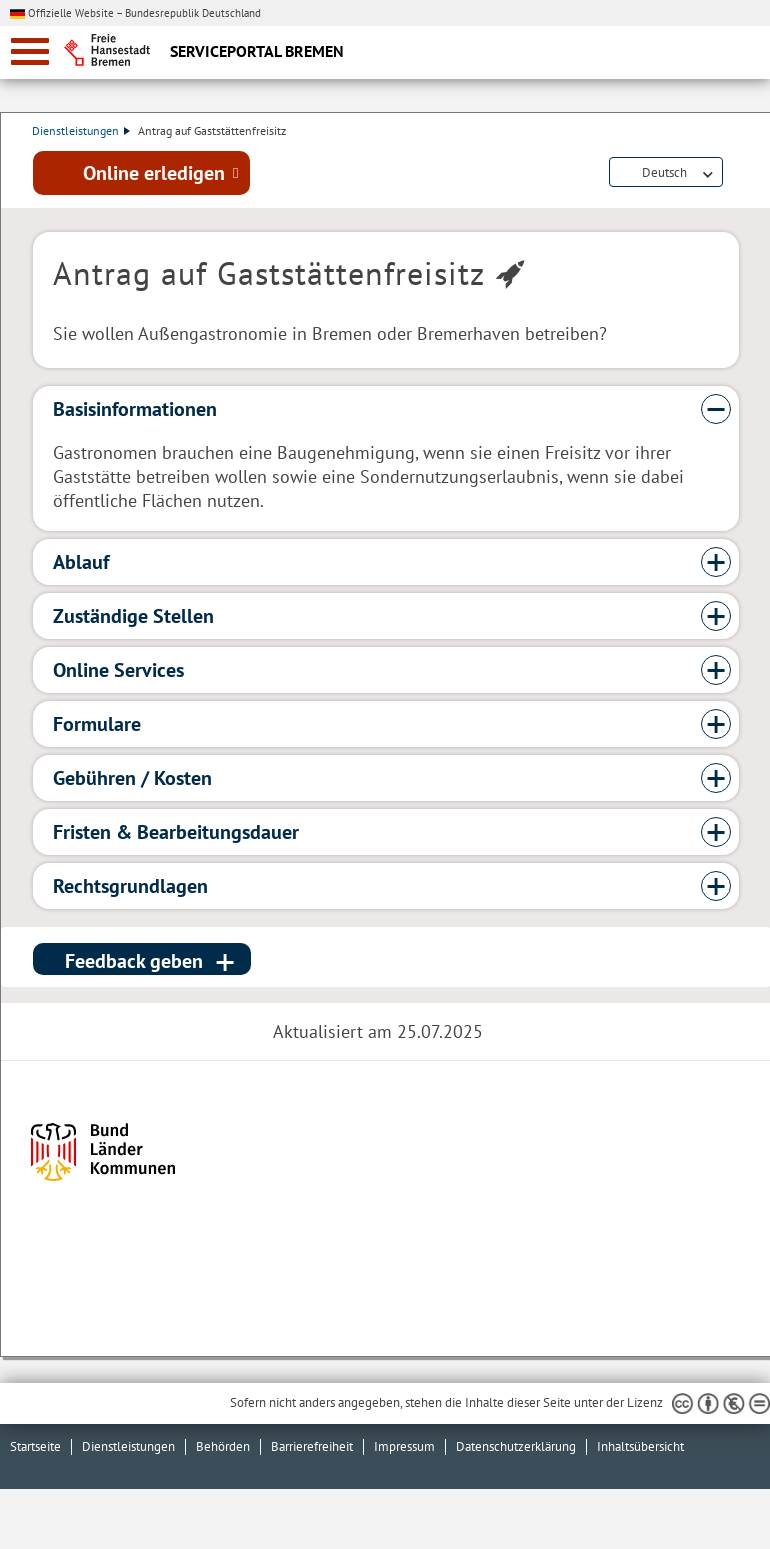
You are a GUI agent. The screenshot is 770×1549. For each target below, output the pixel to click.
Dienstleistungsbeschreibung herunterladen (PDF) (735, 174)
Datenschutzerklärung (516, 1446)
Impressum (404, 1446)
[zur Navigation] (30, 51)
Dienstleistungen (82, 130)
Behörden (223, 1446)
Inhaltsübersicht (640, 1446)
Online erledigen (154, 173)
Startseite (35, 1446)
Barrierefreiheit (312, 1446)
